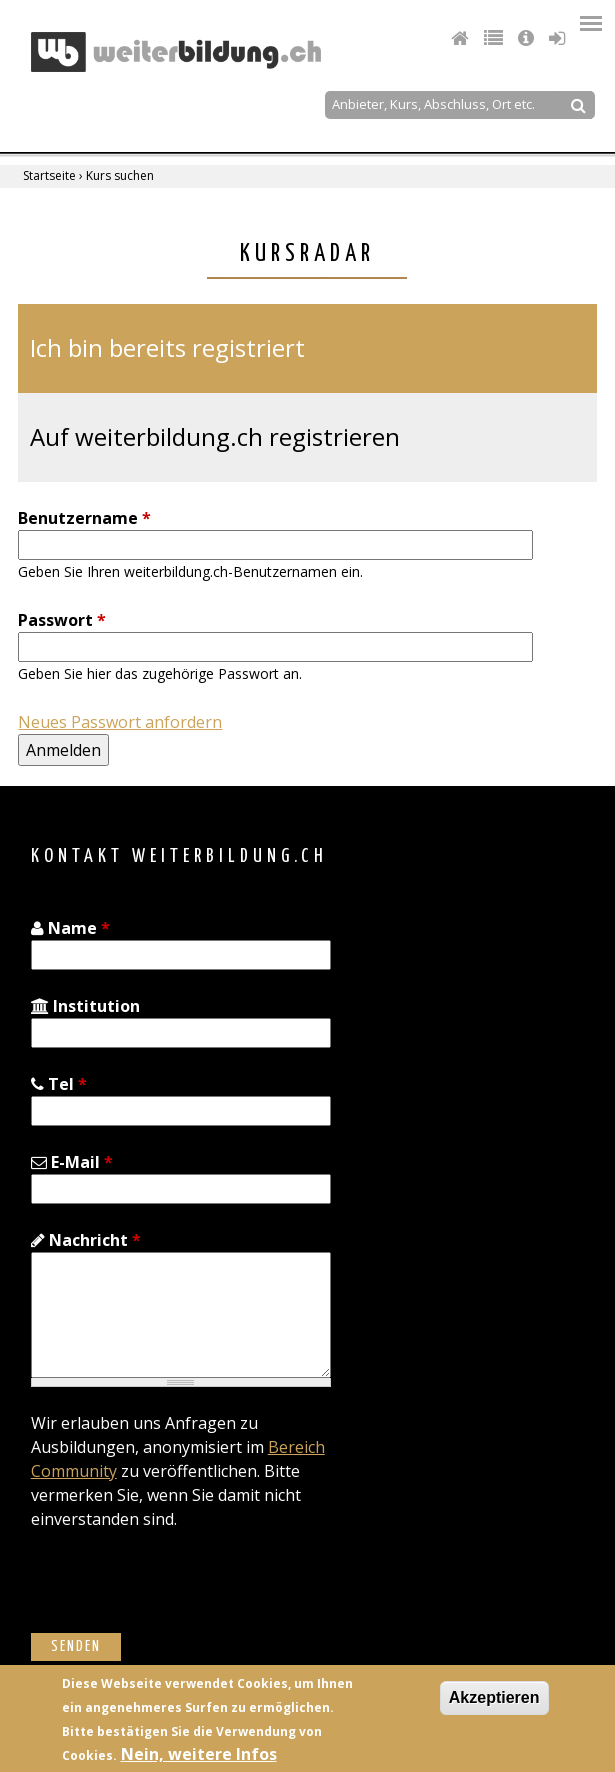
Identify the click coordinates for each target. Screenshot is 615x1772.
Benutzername (84, 518)
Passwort (62, 620)
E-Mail (72, 1162)
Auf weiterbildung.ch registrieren (215, 436)
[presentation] (183, 1594)
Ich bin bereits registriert (167, 347)
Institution (85, 1006)
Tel (59, 1084)
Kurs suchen (120, 175)
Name (70, 928)
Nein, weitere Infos (199, 1754)
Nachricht (86, 1240)
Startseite (49, 175)
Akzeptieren (494, 1697)
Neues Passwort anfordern (120, 722)
